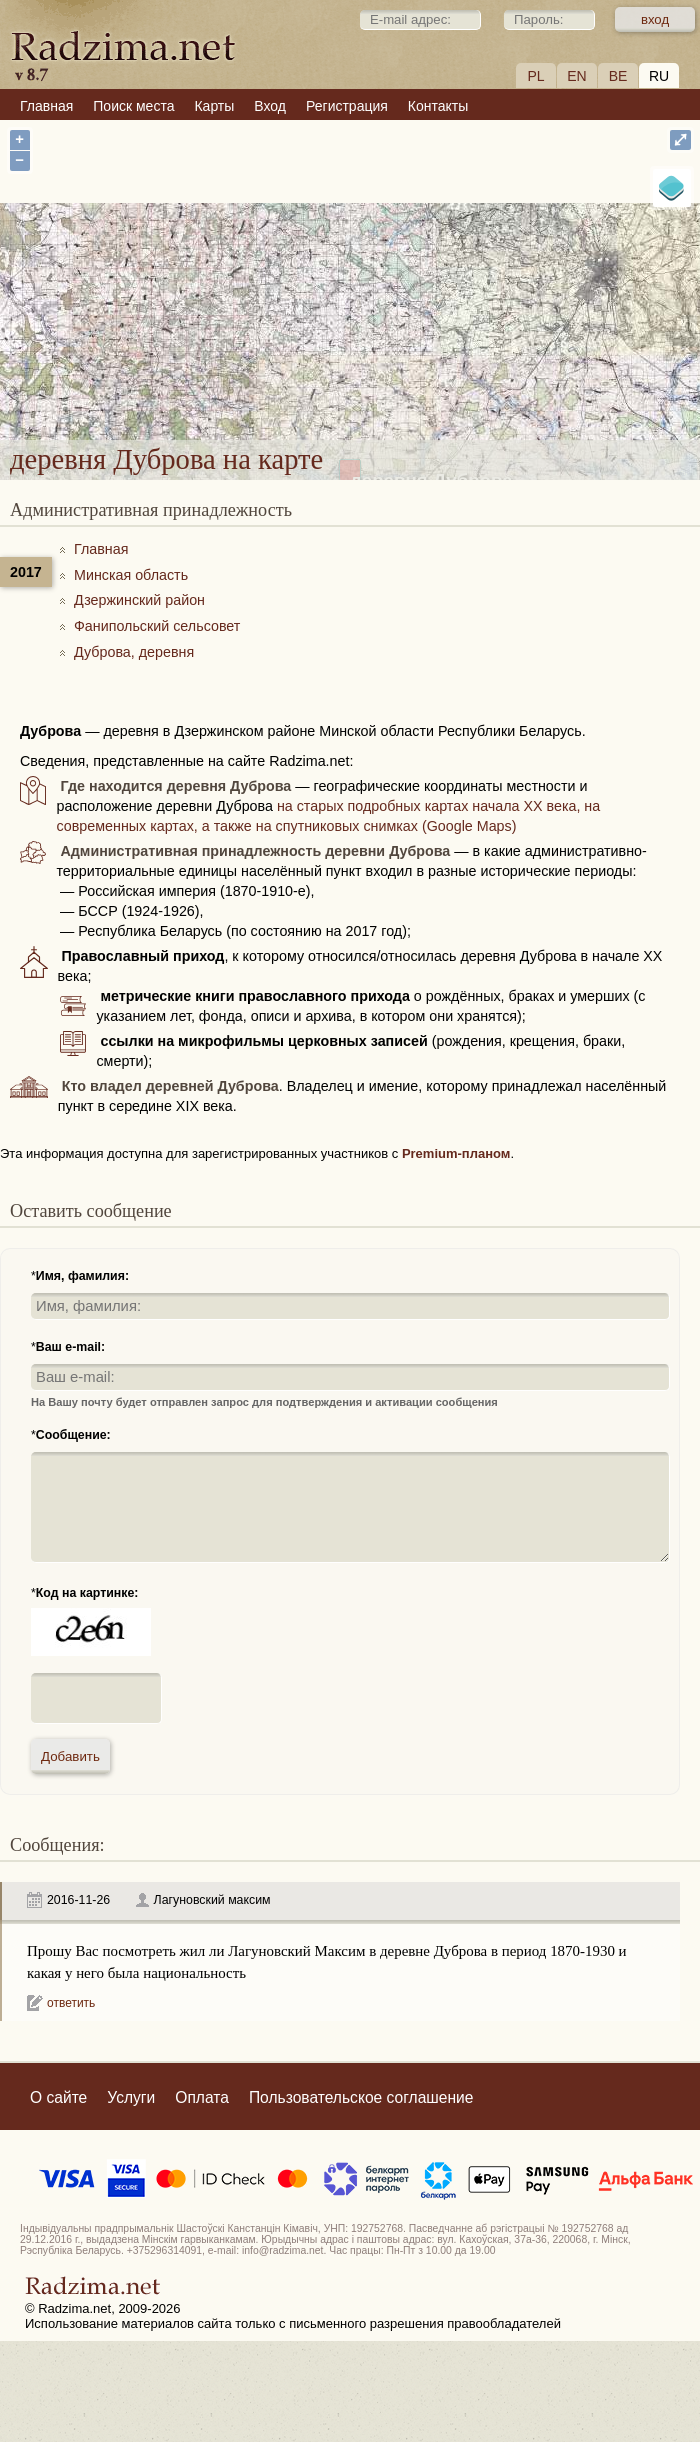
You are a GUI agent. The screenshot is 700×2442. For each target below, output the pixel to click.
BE (618, 76)
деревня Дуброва (431, 306)
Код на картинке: (87, 1593)
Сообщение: (73, 1435)
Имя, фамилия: (82, 1276)
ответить (71, 2003)
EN (576, 76)
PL (535, 76)
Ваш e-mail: (70, 1347)
